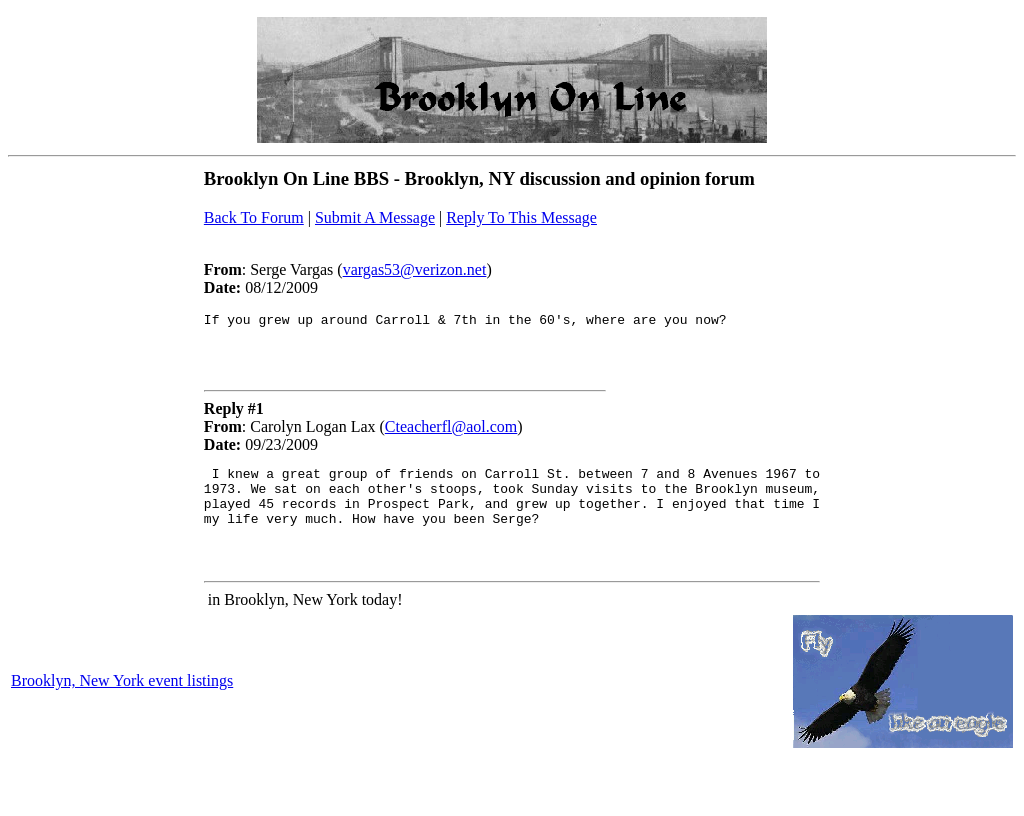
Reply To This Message (521, 217)
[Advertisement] (185, 75)
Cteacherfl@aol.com (451, 432)
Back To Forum (254, 217)
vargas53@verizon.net (415, 269)
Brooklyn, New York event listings (122, 701)
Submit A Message (375, 217)
